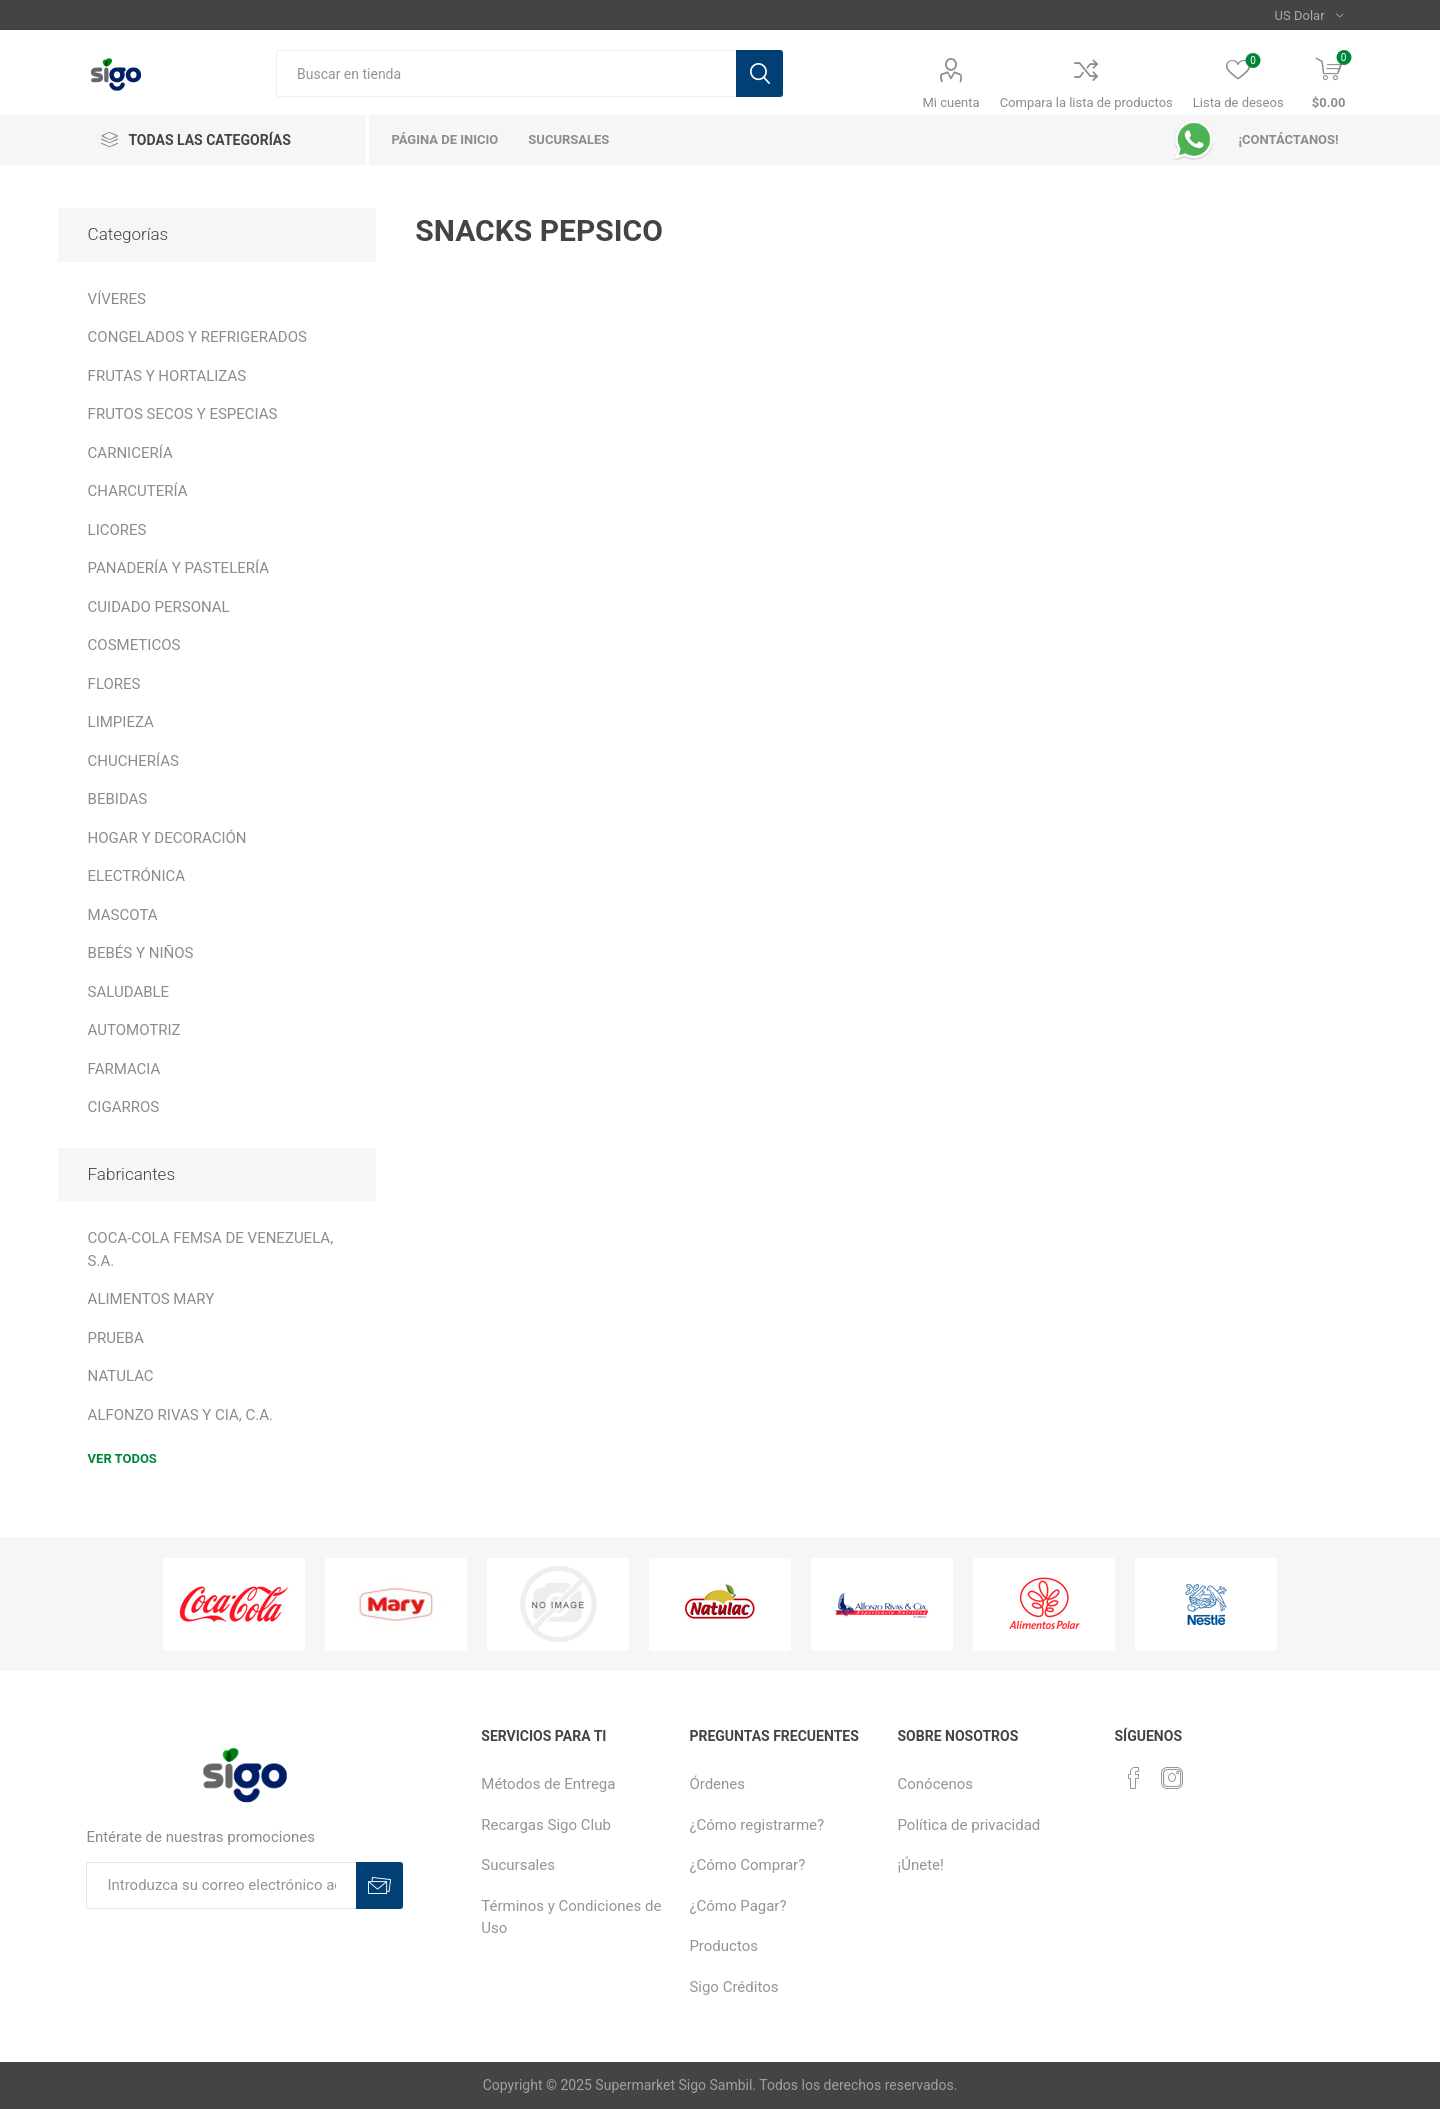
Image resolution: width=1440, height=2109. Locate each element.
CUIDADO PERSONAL (159, 607)
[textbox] (506, 73)
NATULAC (121, 1376)
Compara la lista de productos (1086, 102)
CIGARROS (124, 1107)
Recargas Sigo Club (546, 1825)
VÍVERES (117, 299)
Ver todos (122, 1458)
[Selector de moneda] (1309, 15)
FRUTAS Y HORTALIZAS (167, 376)
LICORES (117, 530)
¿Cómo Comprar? (747, 1865)
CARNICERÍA (130, 453)
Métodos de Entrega (548, 1784)
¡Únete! (921, 1865)
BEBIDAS (118, 799)
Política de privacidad (969, 1825)
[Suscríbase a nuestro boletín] (221, 1885)
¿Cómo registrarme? (756, 1825)
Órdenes (717, 1784)
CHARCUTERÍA (138, 491)
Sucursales (518, 1865)
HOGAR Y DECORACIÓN (167, 838)
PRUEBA (116, 1338)
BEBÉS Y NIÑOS (141, 953)
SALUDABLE (129, 992)
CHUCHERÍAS (133, 761)
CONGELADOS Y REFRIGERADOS (197, 337)
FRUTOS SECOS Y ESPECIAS (183, 414)
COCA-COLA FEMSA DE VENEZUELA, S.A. (211, 1249)
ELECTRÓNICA (137, 876)
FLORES (114, 684)
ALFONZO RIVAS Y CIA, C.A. (180, 1415)
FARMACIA (124, 1069)
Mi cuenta (951, 102)
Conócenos (936, 1784)
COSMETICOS (134, 645)
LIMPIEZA (121, 722)
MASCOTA (123, 915)
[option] (234, 1605)
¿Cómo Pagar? (737, 1906)
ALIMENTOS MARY (151, 1299)
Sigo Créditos (733, 1987)
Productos (723, 1946)
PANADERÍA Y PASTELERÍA (178, 568)
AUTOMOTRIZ (134, 1030)
